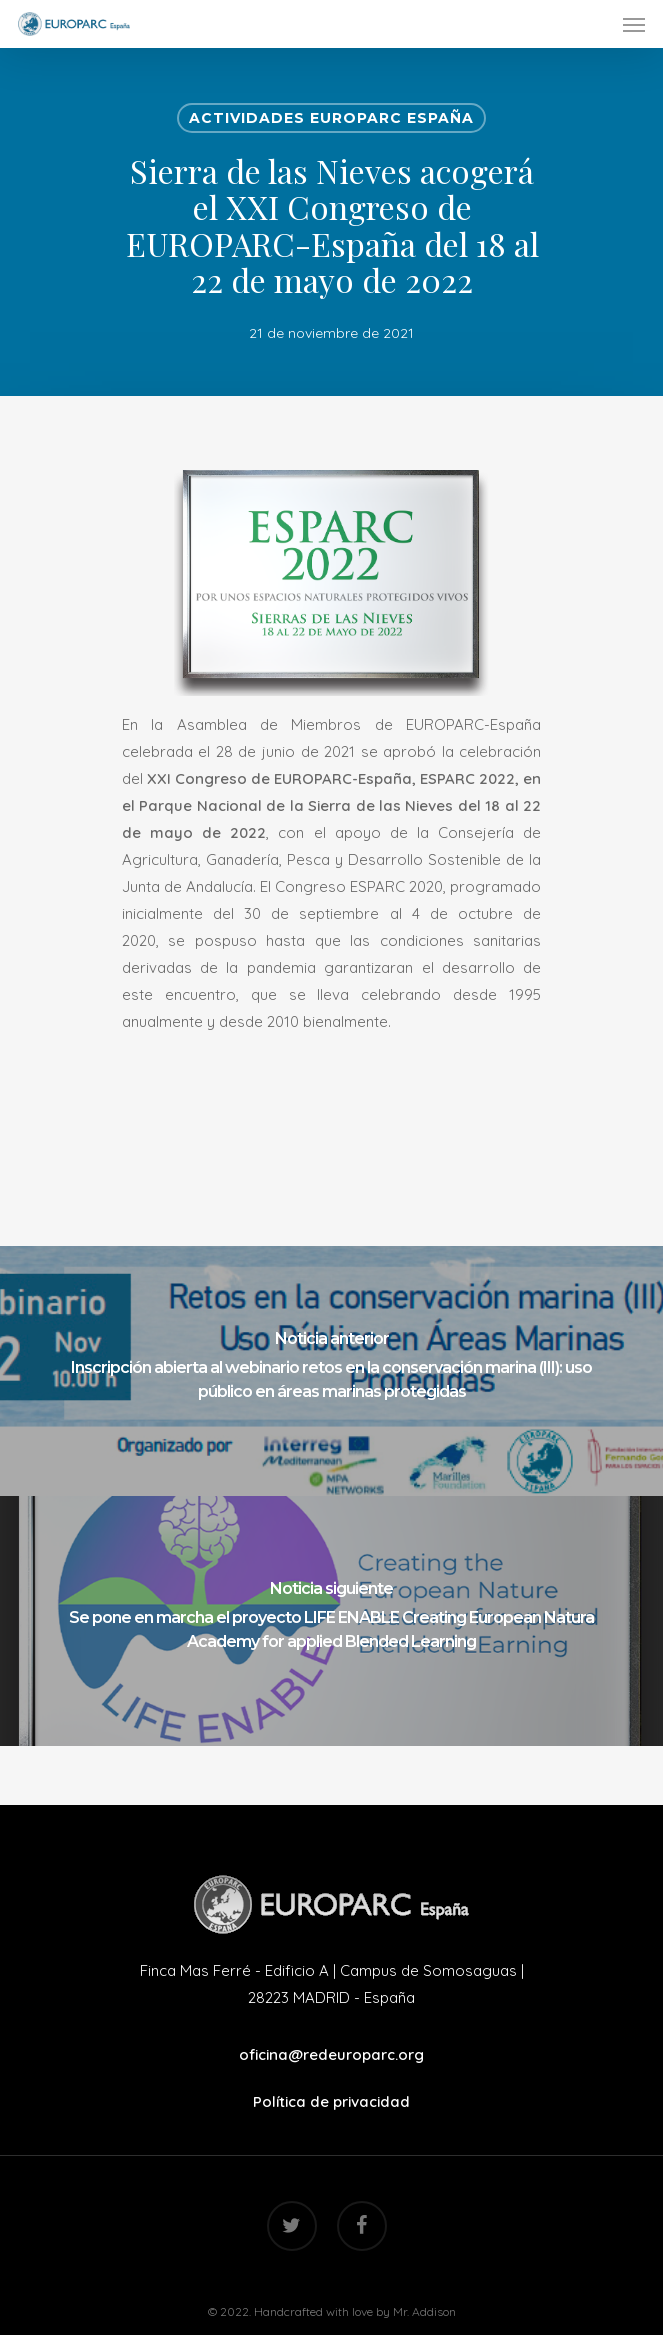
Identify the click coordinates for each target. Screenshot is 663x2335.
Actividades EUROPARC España (331, 118)
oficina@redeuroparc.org (331, 2054)
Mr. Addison (424, 2311)
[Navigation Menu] (634, 24)
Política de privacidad (331, 2101)
